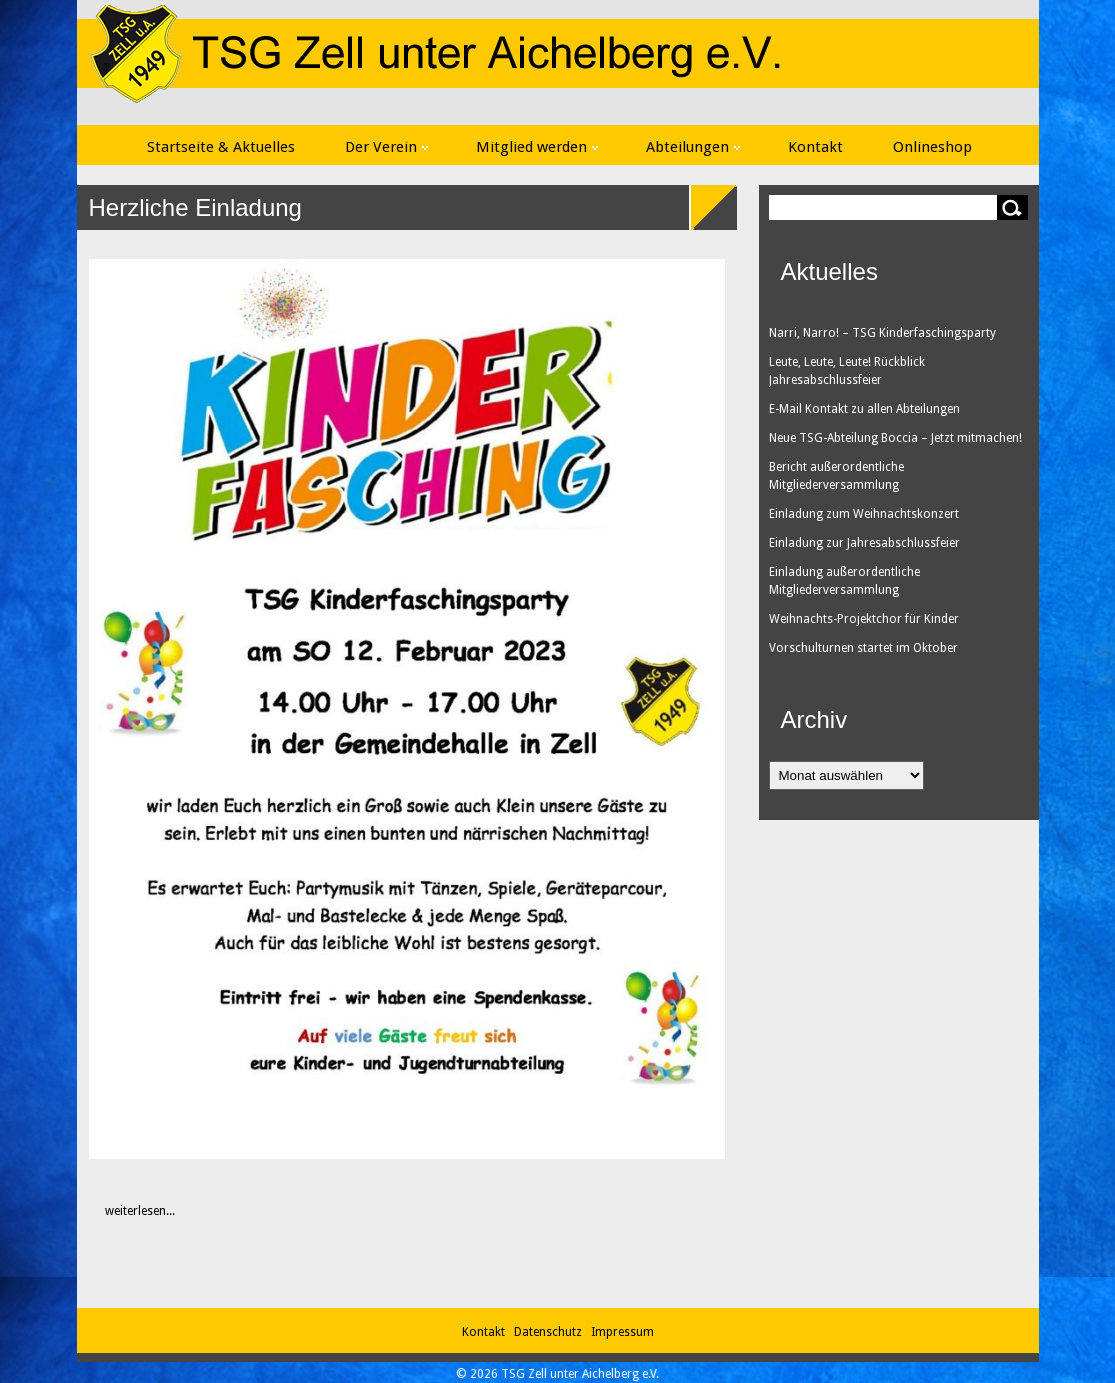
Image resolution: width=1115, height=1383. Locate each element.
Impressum (622, 1332)
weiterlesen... (129, 1211)
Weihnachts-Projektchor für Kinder (864, 619)
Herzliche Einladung (195, 207)
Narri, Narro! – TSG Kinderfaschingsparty (882, 333)
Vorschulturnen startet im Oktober (863, 648)
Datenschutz (551, 1332)
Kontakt (815, 147)
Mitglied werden (537, 147)
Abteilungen (693, 147)
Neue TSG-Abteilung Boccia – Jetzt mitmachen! (895, 438)
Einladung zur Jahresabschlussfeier (864, 543)
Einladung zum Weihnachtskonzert (864, 514)
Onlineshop (932, 147)
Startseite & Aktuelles (221, 147)
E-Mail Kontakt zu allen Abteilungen (864, 409)
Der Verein (386, 147)
